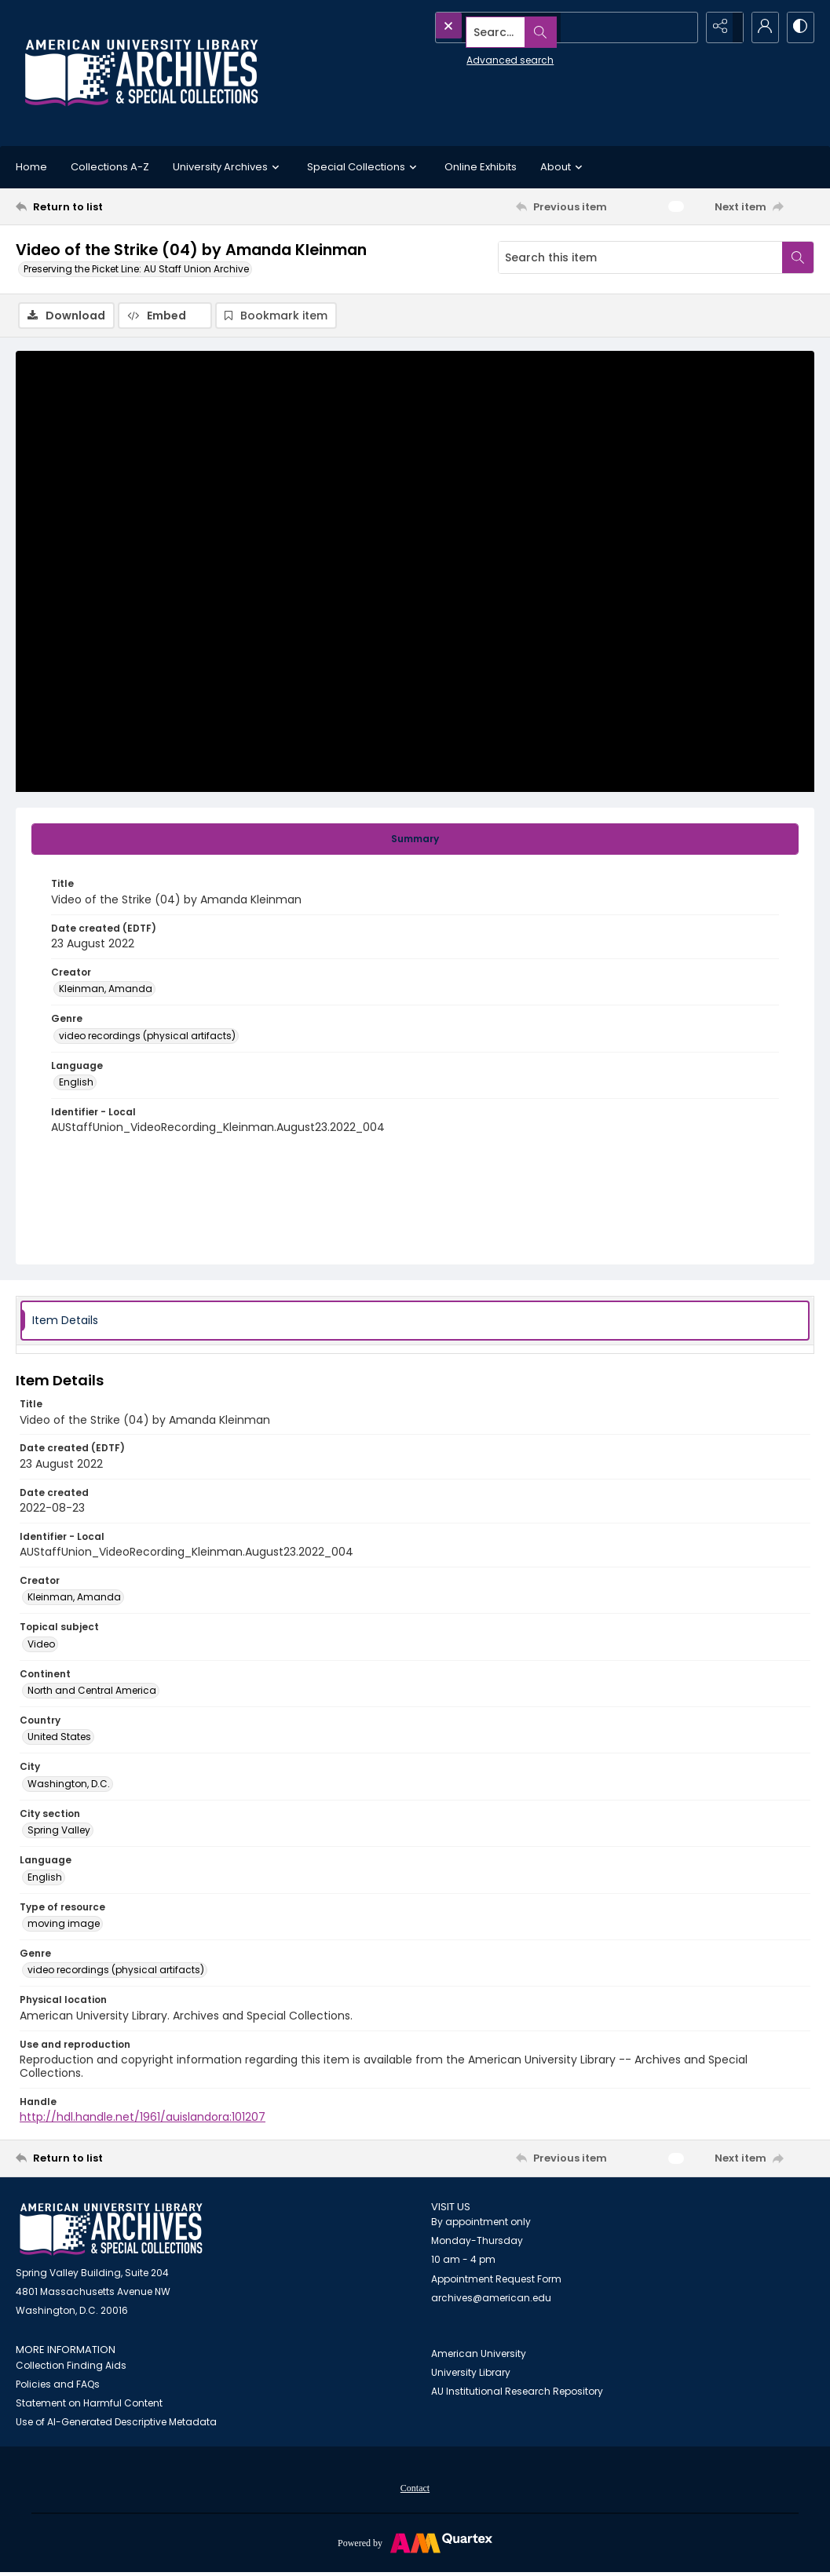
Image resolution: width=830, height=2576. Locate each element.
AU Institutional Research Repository (517, 2393)
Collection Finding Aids (71, 2367)
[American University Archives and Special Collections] (111, 2231)
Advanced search (473, 55)
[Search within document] (798, 257)
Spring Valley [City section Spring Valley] (58, 1832)
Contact (415, 2490)
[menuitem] (415, 2489)
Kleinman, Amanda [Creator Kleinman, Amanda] (105, 991)
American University (478, 2356)
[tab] (415, 841)
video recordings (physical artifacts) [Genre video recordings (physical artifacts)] (147, 1037)
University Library (470, 2374)
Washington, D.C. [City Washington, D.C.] (68, 1786)
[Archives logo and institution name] (141, 73)
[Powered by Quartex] (415, 2544)
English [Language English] (76, 1084)
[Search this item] (640, 257)
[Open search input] (681, 27)
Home (31, 166)
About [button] (563, 167)
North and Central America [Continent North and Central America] (91, 1692)
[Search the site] (532, 27)
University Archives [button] (228, 167)
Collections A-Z (110, 166)
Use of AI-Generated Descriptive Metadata (116, 2424)
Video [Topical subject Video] (41, 1646)
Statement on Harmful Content (89, 2405)
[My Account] (759, 27)
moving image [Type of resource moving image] (63, 1925)
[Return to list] (124, 206)
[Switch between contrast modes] (799, 27)
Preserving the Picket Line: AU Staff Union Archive (136, 268)
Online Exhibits (480, 166)
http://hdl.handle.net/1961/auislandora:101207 (142, 2119)
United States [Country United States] (59, 1739)
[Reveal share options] (720, 27)
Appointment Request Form (496, 2281)
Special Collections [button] (364, 167)
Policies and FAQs (58, 2386)
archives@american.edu (491, 2300)
